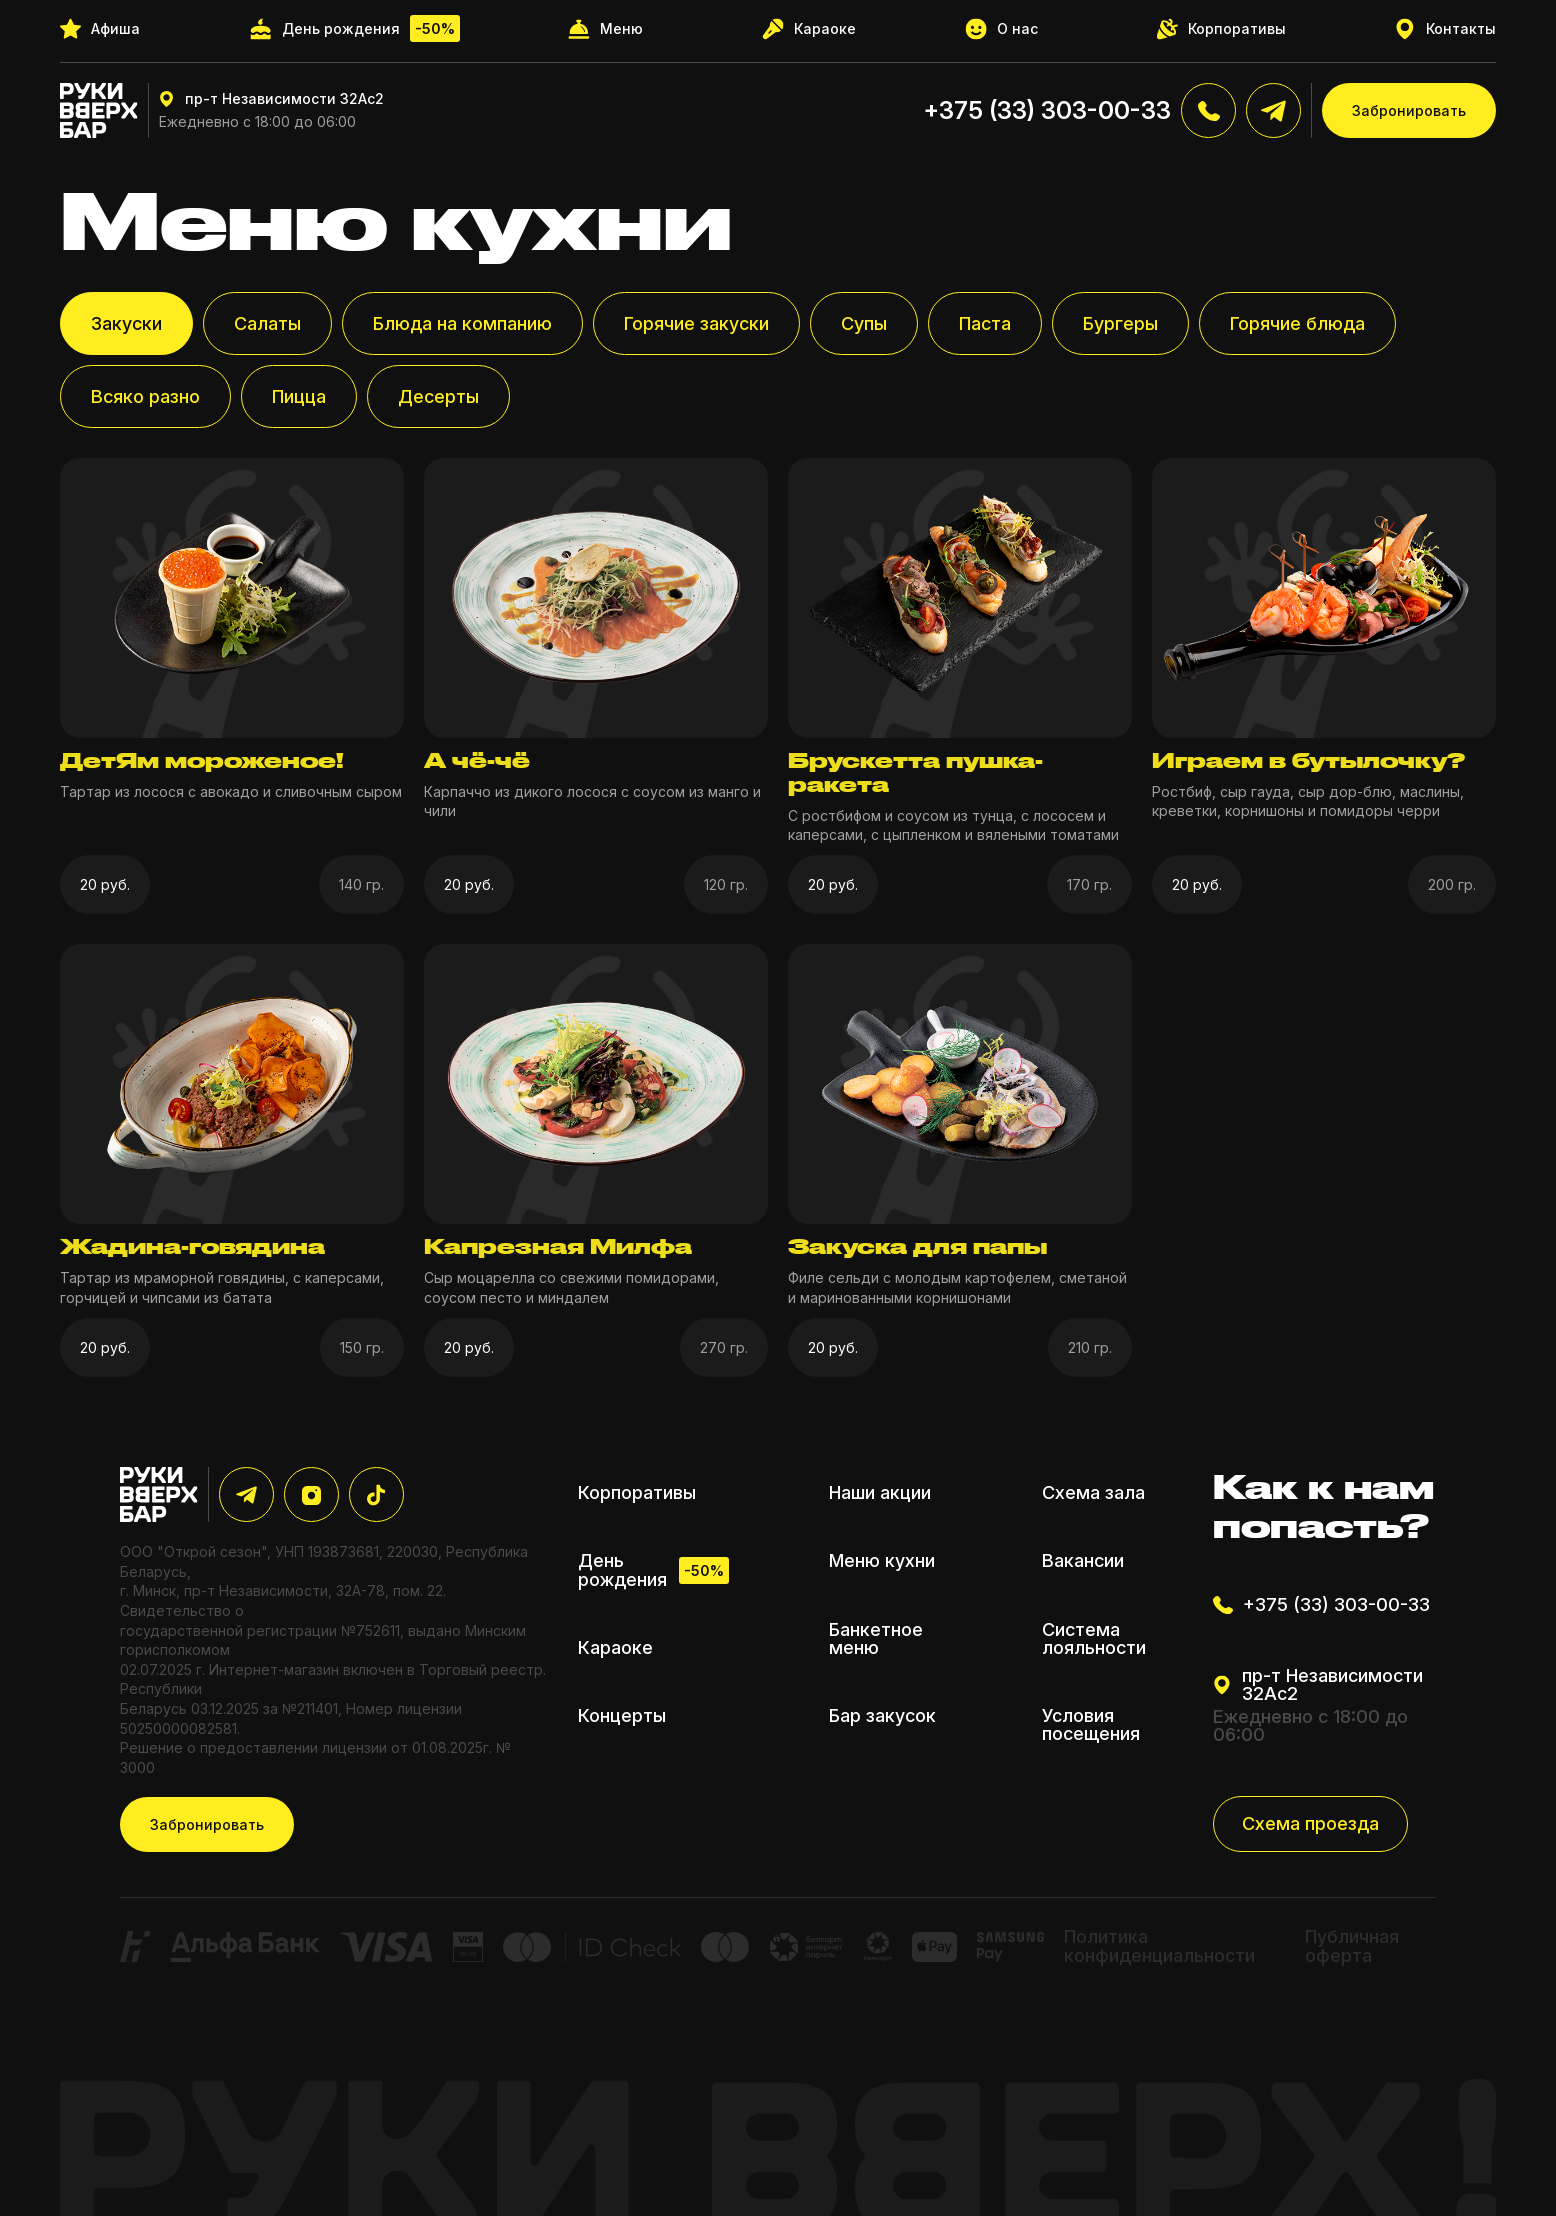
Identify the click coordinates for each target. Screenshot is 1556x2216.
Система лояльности (1094, 1639)
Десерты (438, 396)
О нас (1001, 29)
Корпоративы (1221, 29)
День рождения (354, 28)
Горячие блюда (1297, 323)
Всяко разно (145, 396)
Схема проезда (1310, 1823)
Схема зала (1093, 1493)
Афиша (100, 29)
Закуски (126, 323)
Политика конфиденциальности (1159, 1946)
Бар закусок (882, 1716)
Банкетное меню (876, 1639)
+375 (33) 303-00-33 (1047, 110)
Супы (864, 323)
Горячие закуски (696, 323)
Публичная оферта (1352, 1946)
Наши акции (880, 1493)
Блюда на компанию (462, 323)
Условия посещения (1091, 1725)
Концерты (622, 1716)
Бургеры (1120, 323)
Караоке (809, 29)
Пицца (299, 396)
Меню (605, 29)
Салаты (267, 323)
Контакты (1445, 29)
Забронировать (1409, 110)
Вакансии (1083, 1561)
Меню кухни (882, 1561)
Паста (985, 323)
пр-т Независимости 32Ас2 (271, 99)
